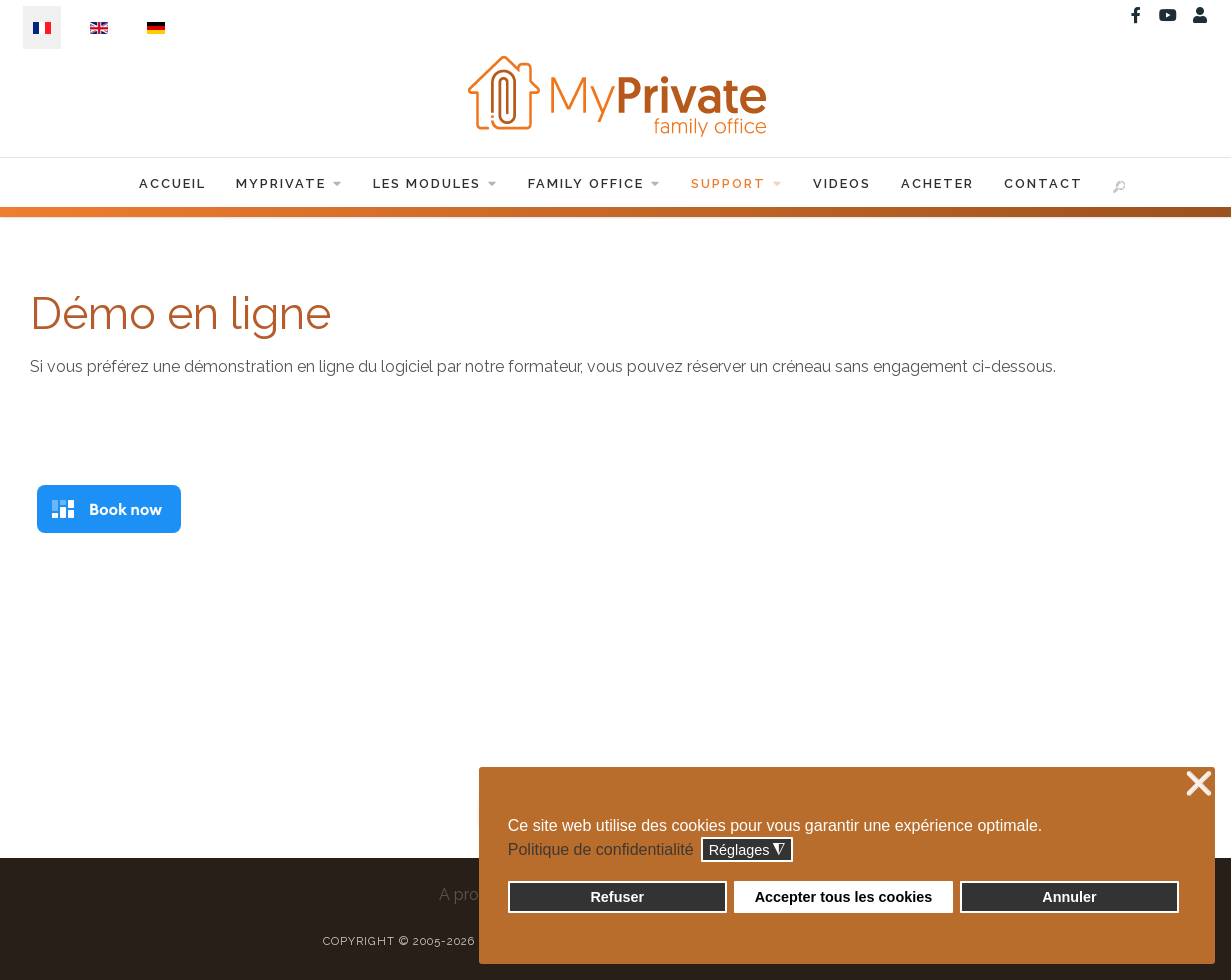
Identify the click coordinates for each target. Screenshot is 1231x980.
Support (737, 183)
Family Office (594, 183)
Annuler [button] (1069, 897)
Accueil (172, 183)
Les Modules (435, 183)
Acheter (937, 183)
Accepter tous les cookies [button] (844, 897)
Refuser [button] (617, 897)
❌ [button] (1199, 784)
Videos (842, 183)
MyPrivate (289, 183)
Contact (1043, 183)
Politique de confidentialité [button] (601, 849)
